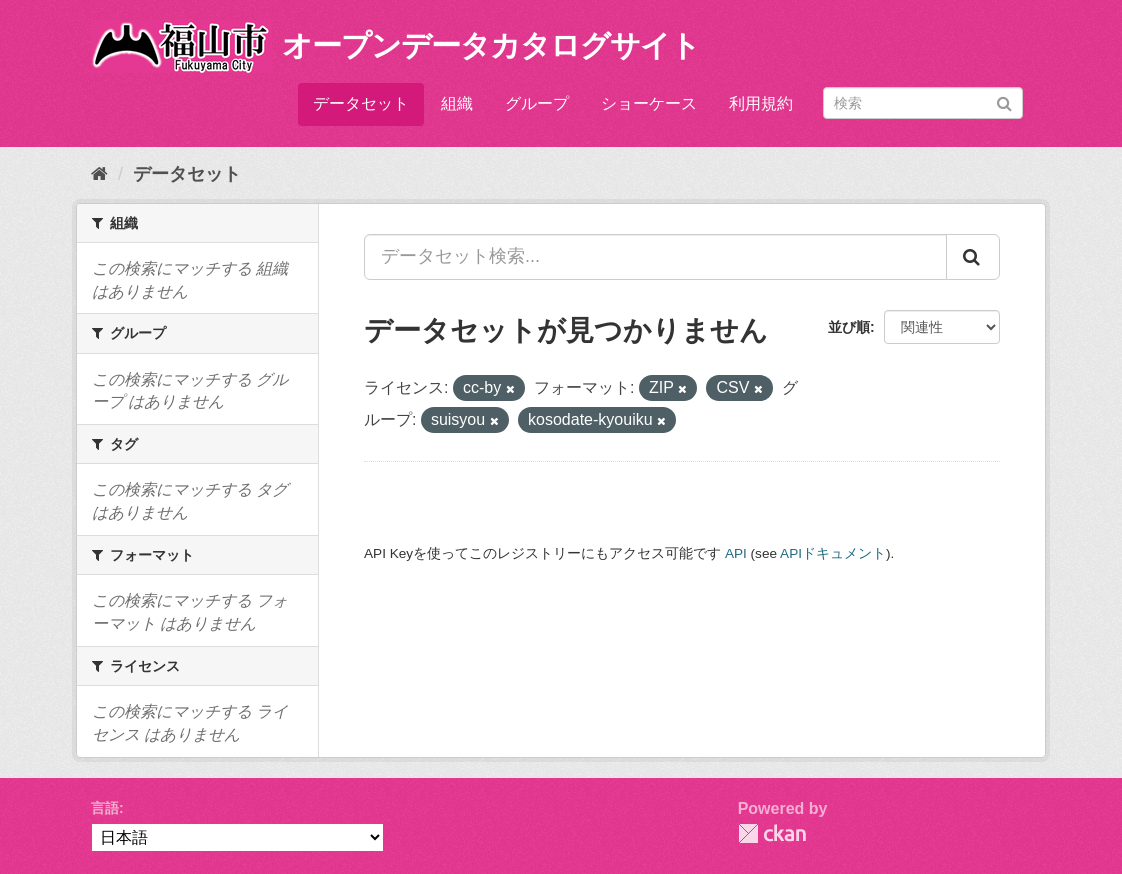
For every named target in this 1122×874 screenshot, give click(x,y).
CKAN (772, 833)
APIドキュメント (833, 553)
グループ (537, 103)
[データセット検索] (923, 103)
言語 (105, 808)
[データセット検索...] (655, 257)
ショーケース (649, 103)
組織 (457, 103)
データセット (361, 103)
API (736, 553)
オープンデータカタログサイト (491, 45)
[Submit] (1004, 101)
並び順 (849, 327)
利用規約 (761, 103)
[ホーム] (99, 174)
